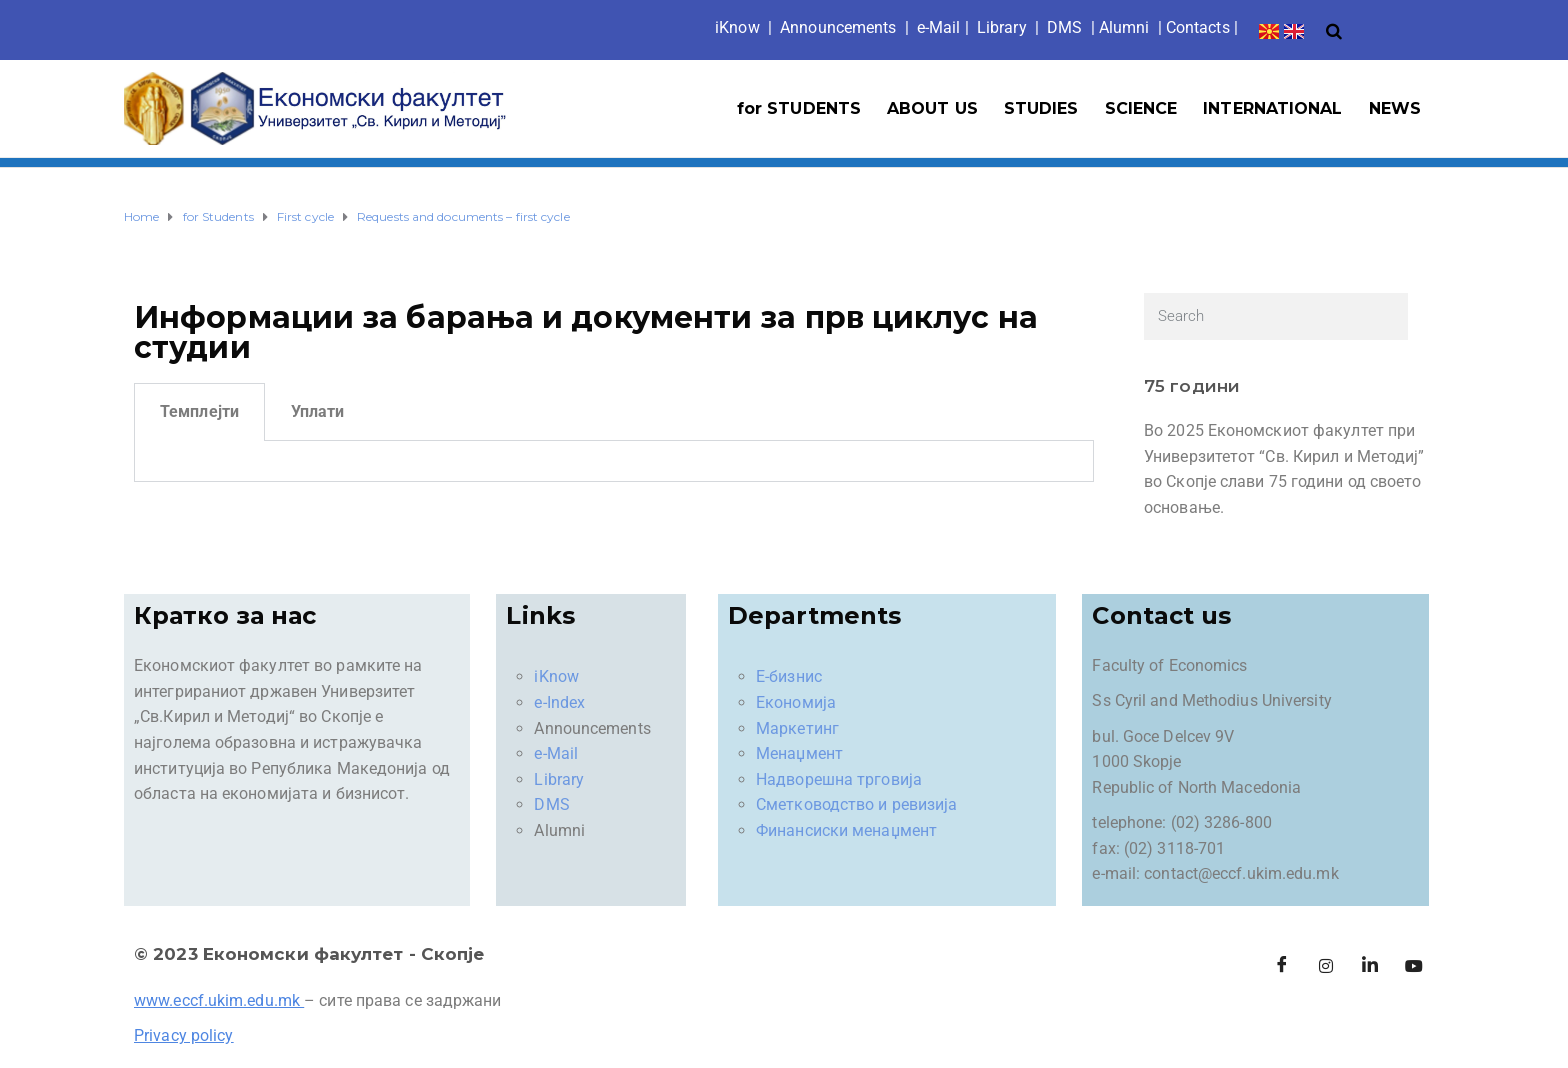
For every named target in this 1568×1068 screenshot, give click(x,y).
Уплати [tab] (318, 411)
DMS (1064, 27)
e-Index (559, 702)
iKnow (556, 676)
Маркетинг (797, 728)
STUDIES (1041, 108)
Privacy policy (183, 1035)
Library (1002, 27)
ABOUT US (932, 108)
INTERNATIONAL (1272, 108)
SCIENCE (1141, 108)
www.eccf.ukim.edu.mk (217, 1000)
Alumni (1124, 27)
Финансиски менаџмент (846, 830)
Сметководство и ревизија (856, 804)
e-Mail (556, 753)
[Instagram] (1326, 966)
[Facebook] (1282, 966)
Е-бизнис (789, 676)
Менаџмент (799, 753)
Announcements (838, 27)
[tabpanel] (614, 461)
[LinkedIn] (1370, 966)
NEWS (1395, 108)
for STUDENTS (799, 108)
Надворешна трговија (839, 779)
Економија (796, 702)
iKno (737, 27)
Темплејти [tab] (199, 411)
